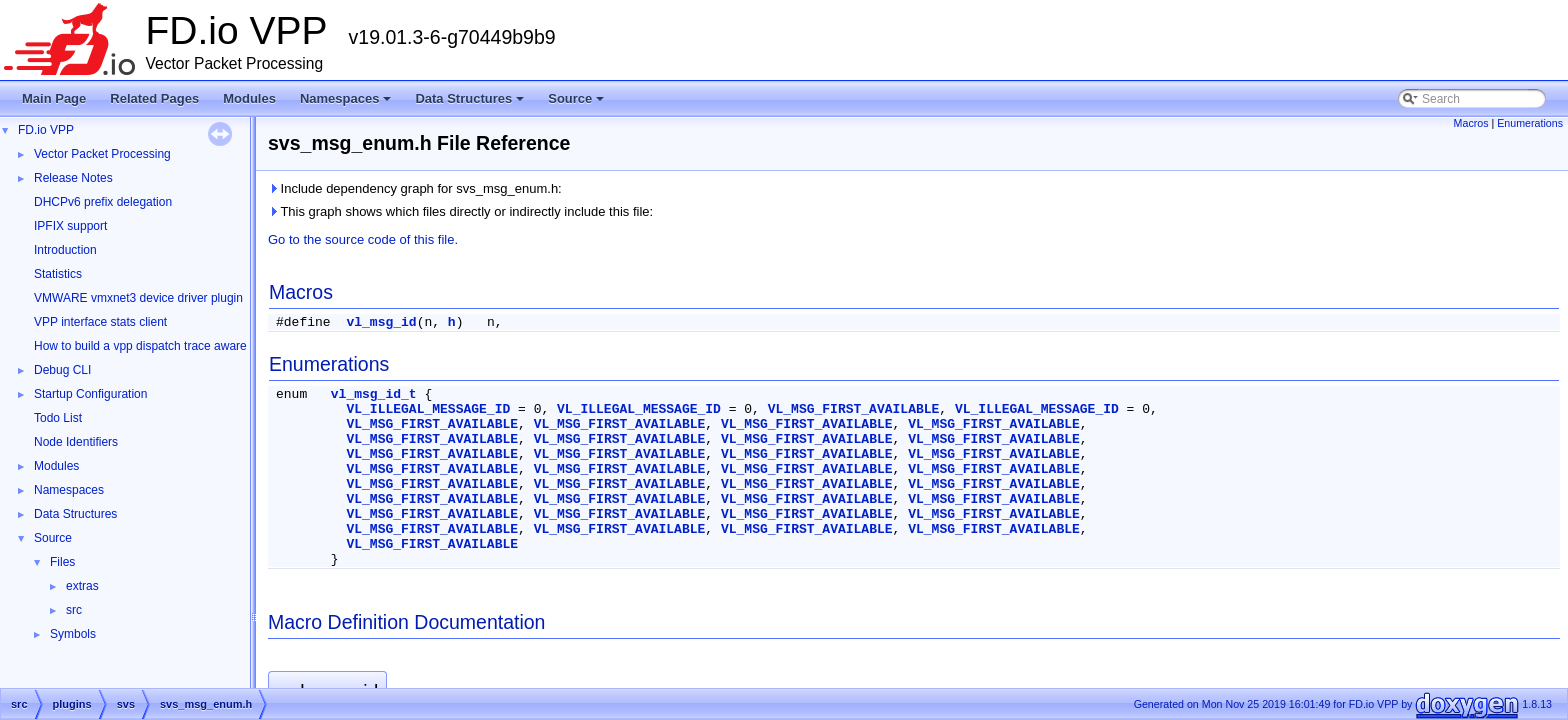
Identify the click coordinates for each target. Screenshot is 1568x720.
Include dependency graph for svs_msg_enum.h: (415, 188)
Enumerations (1530, 123)
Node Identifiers (76, 442)
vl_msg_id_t (374, 394)
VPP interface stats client (100, 322)
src (74, 610)
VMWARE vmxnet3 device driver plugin (138, 298)
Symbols (73, 634)
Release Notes (73, 178)
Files (62, 562)
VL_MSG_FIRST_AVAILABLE (854, 409)
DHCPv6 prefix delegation (103, 202)
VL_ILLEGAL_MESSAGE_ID (428, 409)
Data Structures (471, 104)
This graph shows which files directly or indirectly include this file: (460, 211)
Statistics (58, 274)
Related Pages (154, 98)
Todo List (58, 418)
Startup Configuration (90, 394)
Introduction (65, 250)
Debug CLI (62, 370)
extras (82, 586)
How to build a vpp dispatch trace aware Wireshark (169, 346)
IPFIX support (70, 226)
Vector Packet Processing (102, 154)
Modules (249, 98)
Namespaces (347, 104)
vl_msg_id (381, 322)
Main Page (54, 98)
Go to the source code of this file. (363, 239)
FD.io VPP (46, 130)
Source (577, 104)
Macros (1471, 123)
